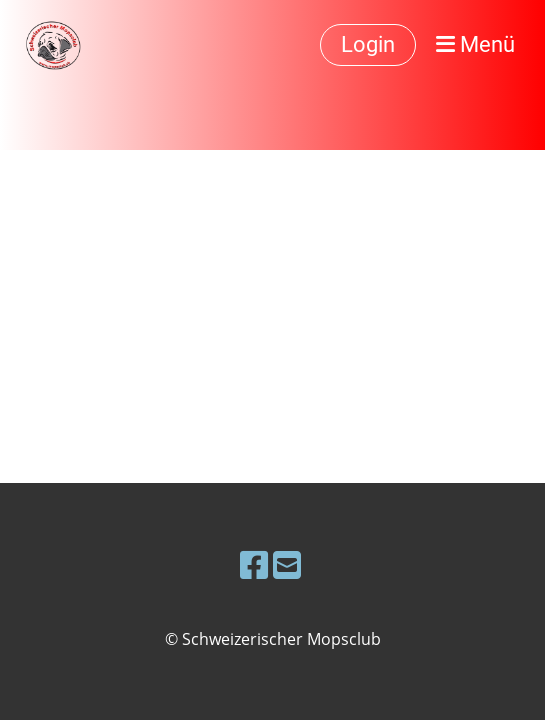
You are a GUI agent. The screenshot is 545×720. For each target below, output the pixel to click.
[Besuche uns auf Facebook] (254, 564)
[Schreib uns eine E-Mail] (287, 564)
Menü (475, 44)
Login (368, 44)
